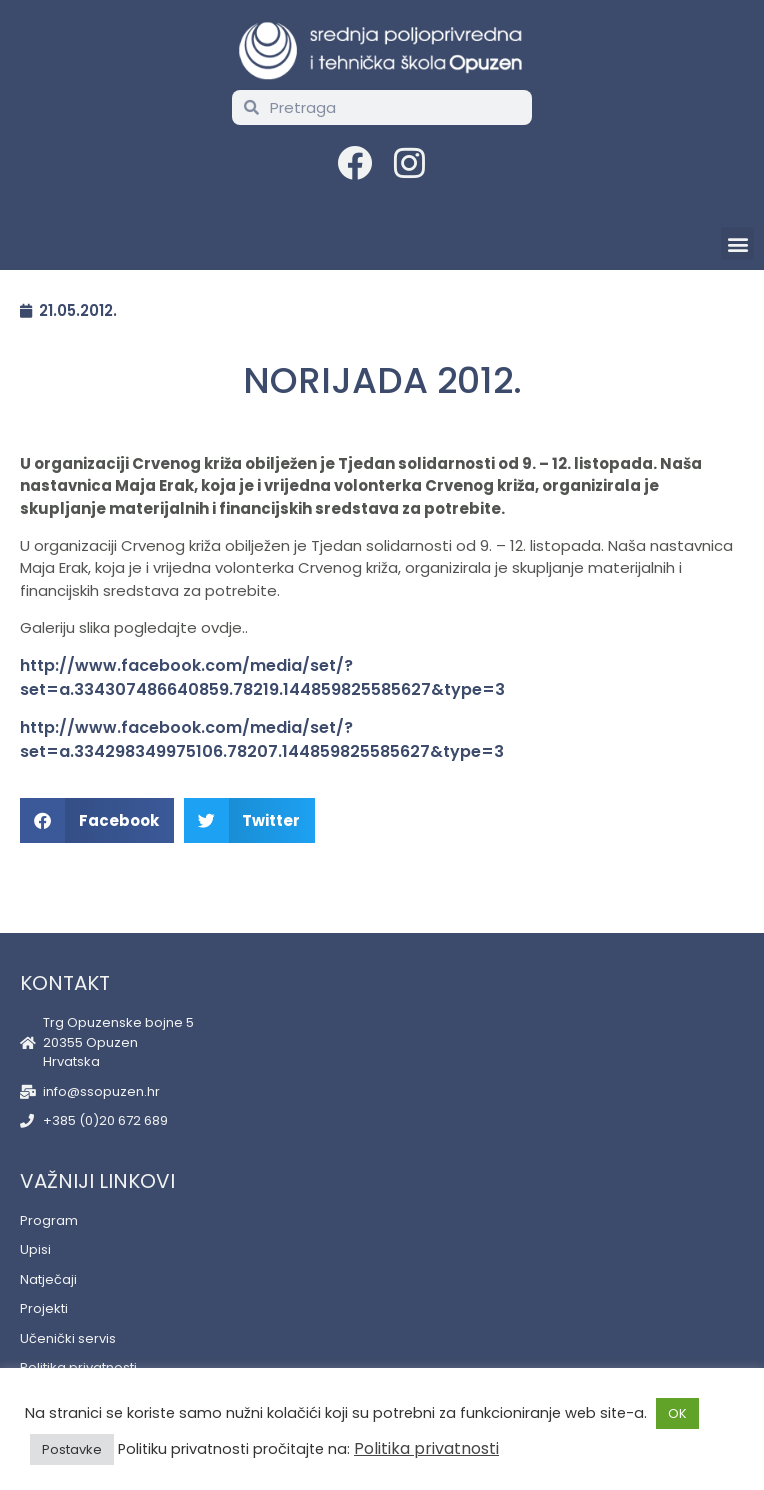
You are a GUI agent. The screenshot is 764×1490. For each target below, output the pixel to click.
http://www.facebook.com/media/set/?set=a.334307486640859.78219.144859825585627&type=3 (262, 677)
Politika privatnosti (426, 1448)
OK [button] (677, 1413)
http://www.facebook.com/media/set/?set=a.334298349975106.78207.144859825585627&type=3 (262, 739)
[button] (737, 243)
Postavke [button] (72, 1449)
